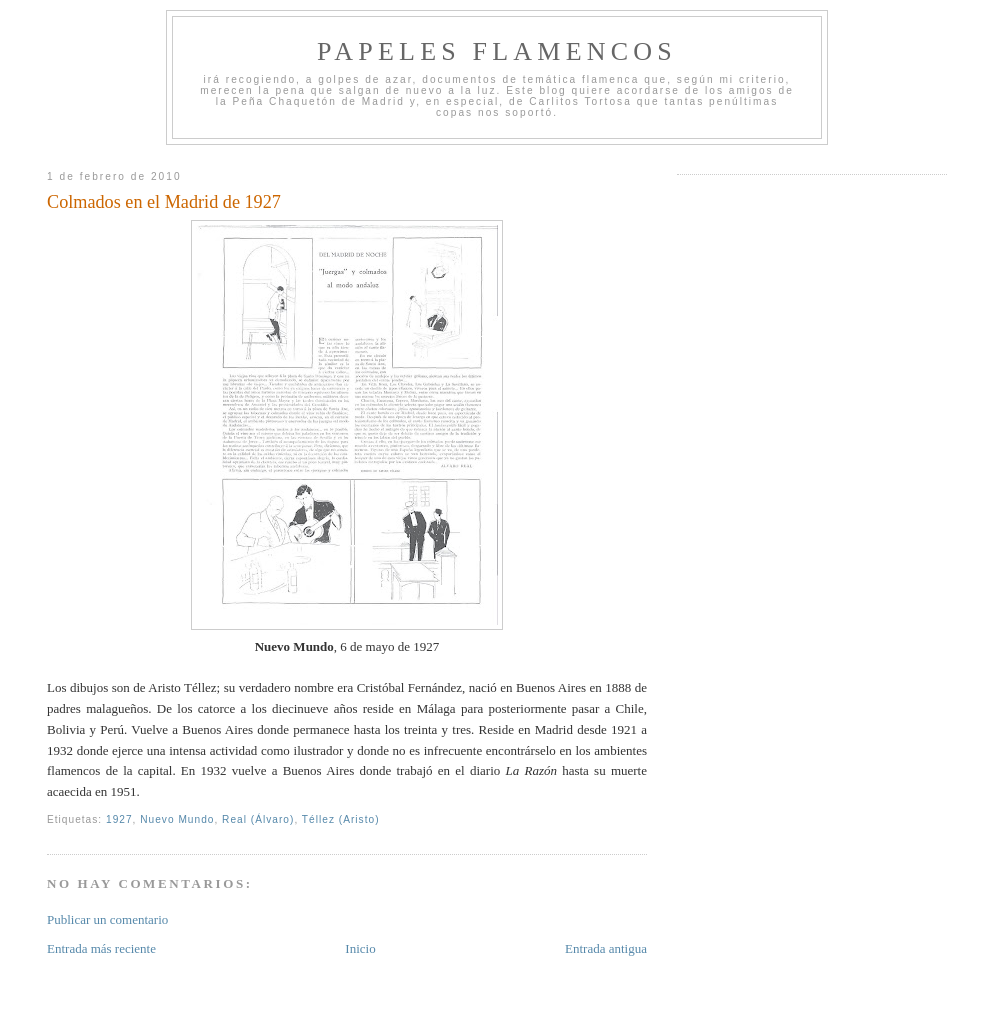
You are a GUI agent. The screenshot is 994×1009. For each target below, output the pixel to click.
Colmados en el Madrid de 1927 (164, 202)
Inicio (360, 948)
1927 (119, 819)
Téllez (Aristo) (341, 819)
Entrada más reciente (101, 948)
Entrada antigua (606, 948)
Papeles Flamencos (497, 51)
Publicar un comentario (107, 919)
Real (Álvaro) (258, 819)
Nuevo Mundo (177, 819)
